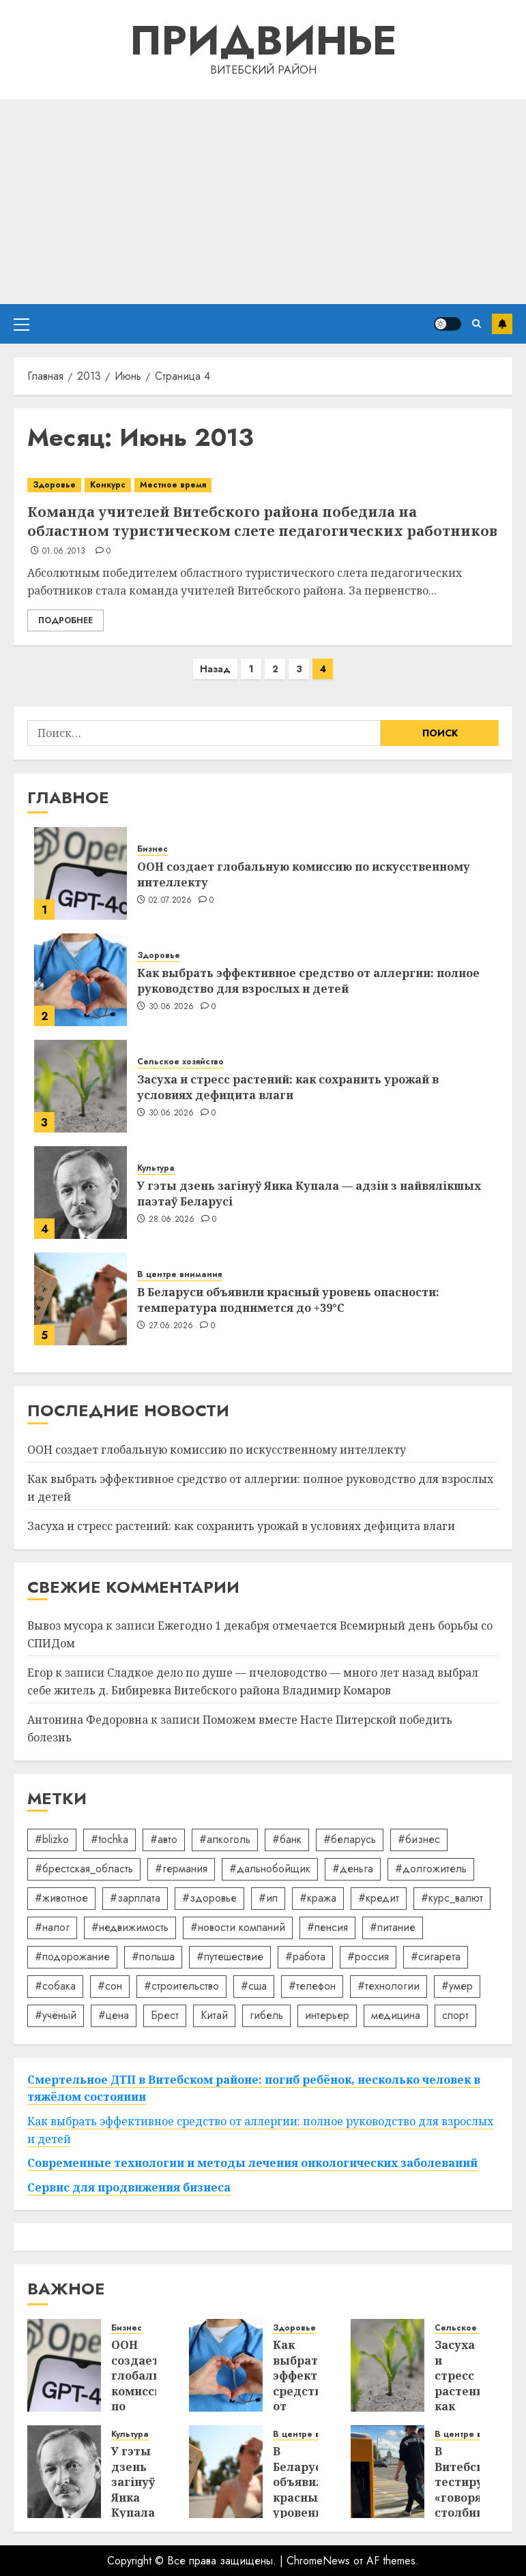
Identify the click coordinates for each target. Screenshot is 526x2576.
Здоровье (54, 485)
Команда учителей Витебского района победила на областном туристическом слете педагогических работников (262, 521)
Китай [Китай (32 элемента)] (214, 2015)
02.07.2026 (170, 900)
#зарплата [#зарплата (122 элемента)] (135, 1898)
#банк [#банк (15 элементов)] (287, 1839)
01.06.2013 (64, 551)
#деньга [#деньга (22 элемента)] (352, 1868)
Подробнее (65, 620)
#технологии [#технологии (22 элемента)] (388, 1986)
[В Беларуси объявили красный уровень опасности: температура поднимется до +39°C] (80, 1299)
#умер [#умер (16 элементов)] (457, 1986)
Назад (215, 669)
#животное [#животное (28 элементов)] (61, 1898)
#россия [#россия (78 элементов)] (368, 1956)
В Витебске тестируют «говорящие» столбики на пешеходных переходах (474, 2505)
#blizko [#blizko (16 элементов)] (52, 1839)
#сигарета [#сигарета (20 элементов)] (436, 1956)
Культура (156, 1168)
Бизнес (152, 849)
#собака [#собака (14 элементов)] (55, 1986)
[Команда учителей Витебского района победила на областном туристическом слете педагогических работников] (263, 485)
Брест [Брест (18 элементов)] (165, 2015)
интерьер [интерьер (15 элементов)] (327, 2015)
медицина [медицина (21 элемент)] (395, 2015)
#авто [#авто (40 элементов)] (163, 1839)
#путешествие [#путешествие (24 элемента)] (229, 1956)
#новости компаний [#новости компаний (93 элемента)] (237, 1927)
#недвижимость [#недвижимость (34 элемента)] (130, 1927)
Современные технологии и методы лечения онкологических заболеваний (252, 2162)
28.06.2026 (172, 1219)
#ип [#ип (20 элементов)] (268, 1898)
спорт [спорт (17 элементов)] (455, 2015)
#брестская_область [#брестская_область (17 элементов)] (84, 1868)
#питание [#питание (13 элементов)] (392, 1927)
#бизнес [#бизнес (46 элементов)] (419, 1839)
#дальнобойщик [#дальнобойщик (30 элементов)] (269, 1868)
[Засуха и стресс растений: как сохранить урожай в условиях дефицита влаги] (80, 1086)
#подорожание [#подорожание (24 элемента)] (72, 1956)
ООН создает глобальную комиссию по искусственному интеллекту (303, 874)
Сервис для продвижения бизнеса (129, 2187)
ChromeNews (318, 2560)
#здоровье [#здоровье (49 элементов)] (209, 1898)
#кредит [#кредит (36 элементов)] (378, 1898)
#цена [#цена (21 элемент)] (113, 2015)
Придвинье (263, 40)
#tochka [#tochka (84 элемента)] (109, 1839)
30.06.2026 (171, 1007)
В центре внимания (179, 1274)
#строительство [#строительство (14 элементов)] (181, 1986)
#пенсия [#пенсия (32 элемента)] (327, 1927)
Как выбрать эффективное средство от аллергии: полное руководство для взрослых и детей (308, 980)
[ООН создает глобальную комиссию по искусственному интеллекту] (80, 873)
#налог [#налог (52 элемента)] (52, 1927)
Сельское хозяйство (180, 1062)
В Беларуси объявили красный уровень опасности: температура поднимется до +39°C (288, 1300)
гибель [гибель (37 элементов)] (266, 2015)
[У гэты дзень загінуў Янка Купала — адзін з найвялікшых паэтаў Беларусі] (80, 1192)
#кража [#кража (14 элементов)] (317, 1898)
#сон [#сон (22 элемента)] (110, 1986)
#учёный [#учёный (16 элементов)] (55, 2015)
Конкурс (108, 485)
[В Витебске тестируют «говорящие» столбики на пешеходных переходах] (387, 2471)
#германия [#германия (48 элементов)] (181, 1868)
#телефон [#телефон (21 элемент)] (312, 1986)
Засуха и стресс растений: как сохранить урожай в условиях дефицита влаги (288, 1087)
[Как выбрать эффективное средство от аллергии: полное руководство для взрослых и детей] (80, 979)
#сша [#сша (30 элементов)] (254, 1986)
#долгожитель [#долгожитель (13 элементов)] (431, 1868)
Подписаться (502, 324)
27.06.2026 (171, 1326)
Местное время (173, 485)
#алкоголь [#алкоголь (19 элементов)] (224, 1839)
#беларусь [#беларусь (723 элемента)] (349, 1839)
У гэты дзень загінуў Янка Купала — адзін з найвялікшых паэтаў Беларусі (309, 1193)
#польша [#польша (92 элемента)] (153, 1956)
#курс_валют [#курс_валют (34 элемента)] (452, 1898)
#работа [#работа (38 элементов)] (305, 1956)
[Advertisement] (263, 201)
